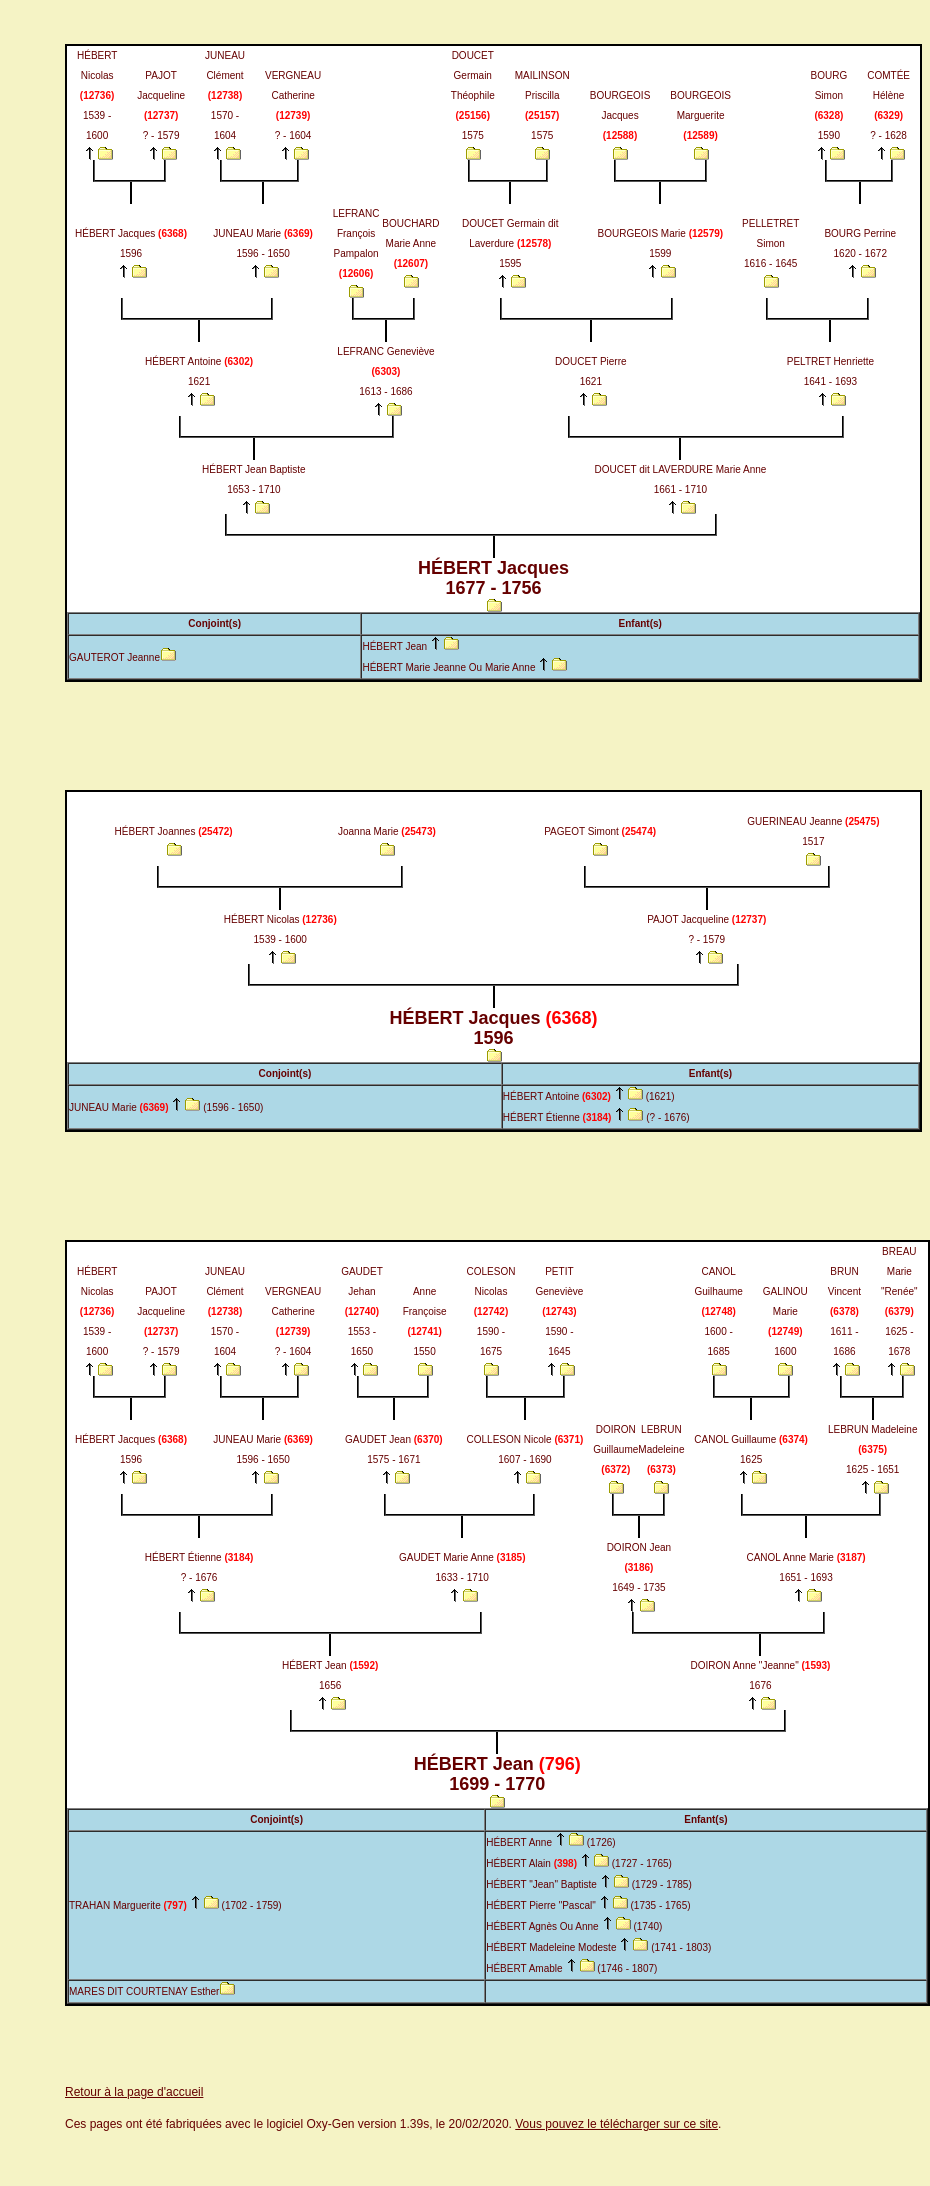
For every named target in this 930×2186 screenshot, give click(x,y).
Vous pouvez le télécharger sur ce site (616, 2124)
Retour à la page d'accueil (134, 2092)
